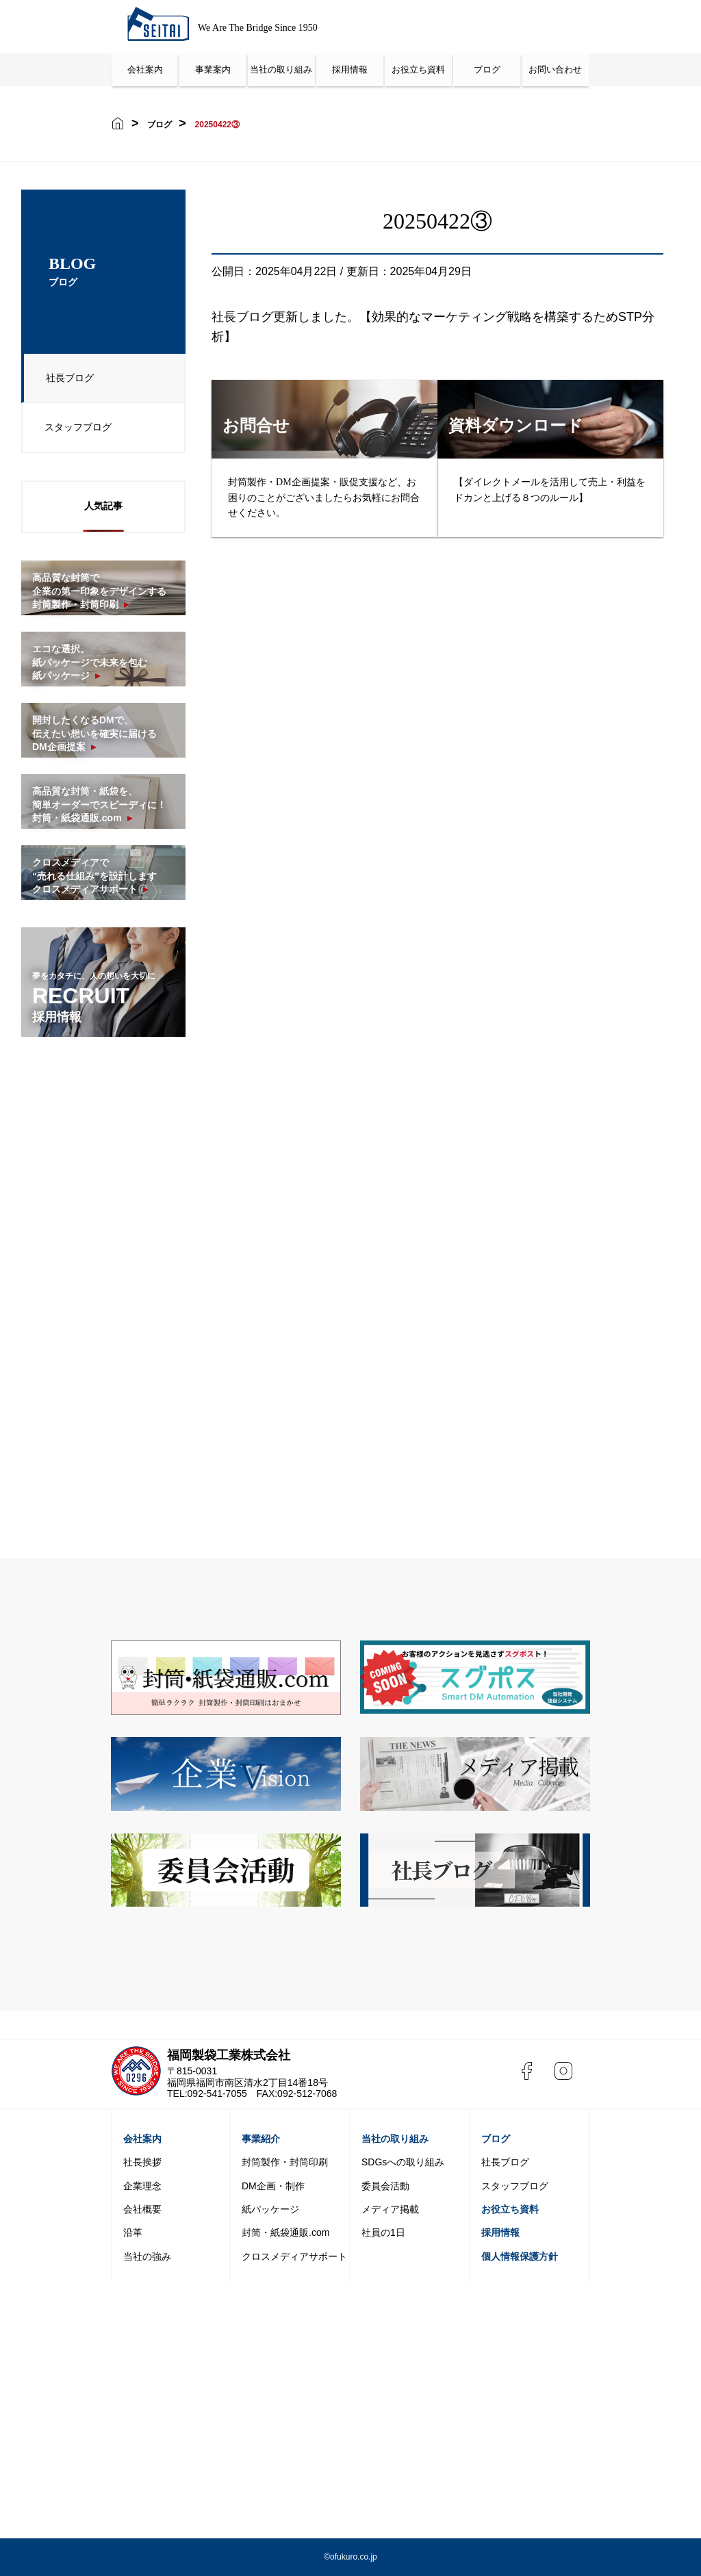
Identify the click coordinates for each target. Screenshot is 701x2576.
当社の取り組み (281, 69)
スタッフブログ (73, 429)
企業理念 (142, 2185)
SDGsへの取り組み (402, 2161)
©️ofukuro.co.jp (350, 2557)
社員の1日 (383, 2232)
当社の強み (147, 2256)
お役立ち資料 (418, 69)
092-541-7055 (217, 2093)
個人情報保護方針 (519, 2256)
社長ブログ (65, 380)
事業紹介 (261, 2138)
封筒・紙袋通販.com (285, 2232)
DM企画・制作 (273, 2185)
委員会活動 (385, 2185)
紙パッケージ (270, 2209)
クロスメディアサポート (294, 2256)
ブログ (486, 69)
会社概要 (142, 2209)
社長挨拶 (142, 2161)
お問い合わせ (555, 69)
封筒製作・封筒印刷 (285, 2161)
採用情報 (349, 69)
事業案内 (212, 69)
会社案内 (145, 69)
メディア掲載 (390, 2209)
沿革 (132, 2232)
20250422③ (217, 124)
